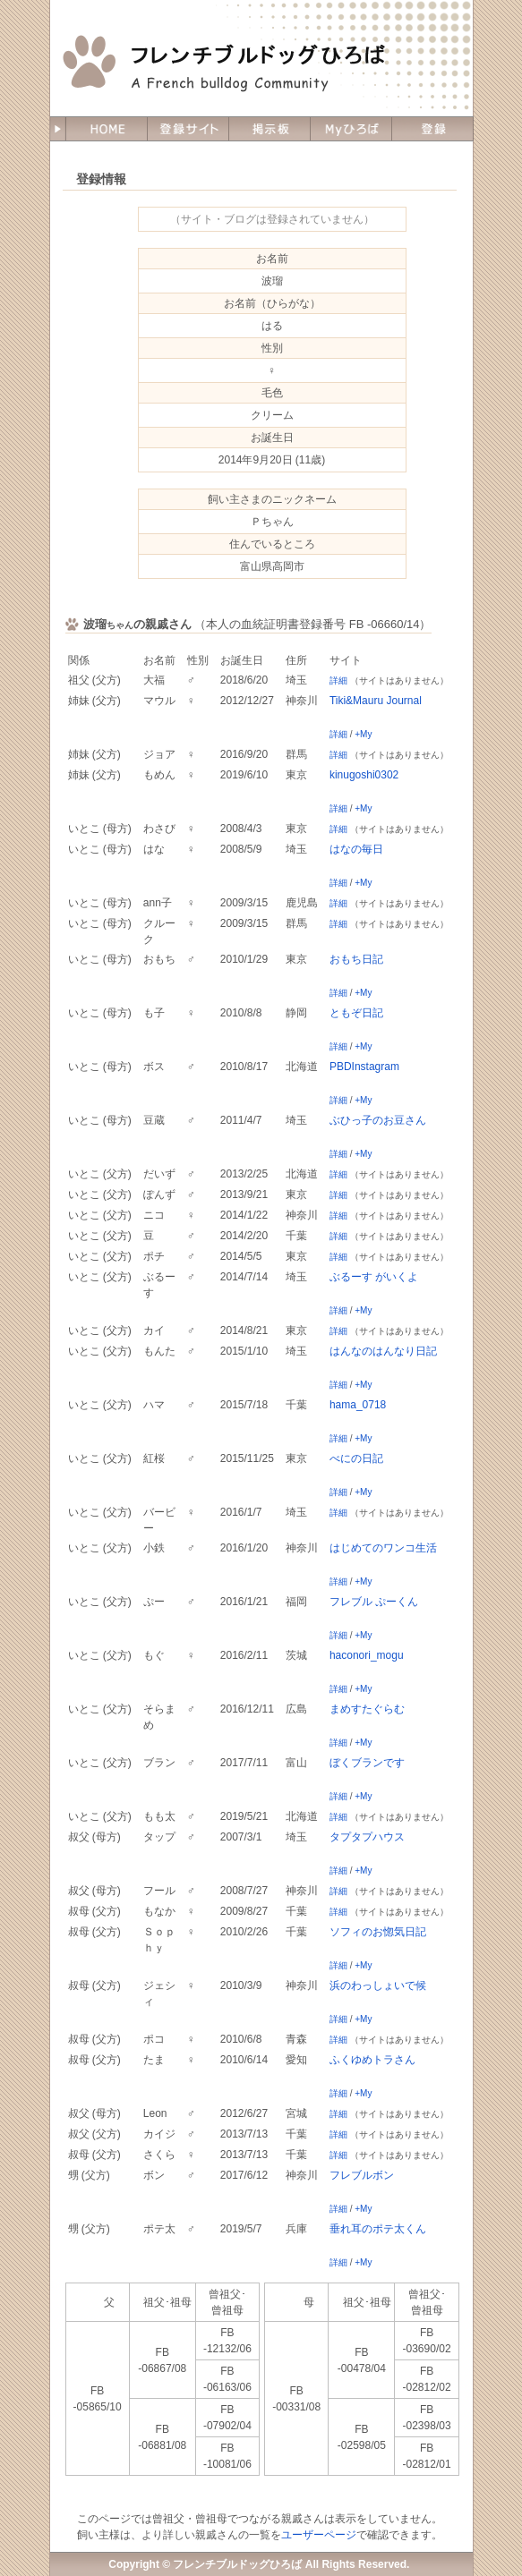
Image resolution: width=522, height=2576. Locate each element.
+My (363, 734)
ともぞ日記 (356, 1013)
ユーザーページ (318, 2535)
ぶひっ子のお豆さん (377, 1120)
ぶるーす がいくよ (373, 1277)
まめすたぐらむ (367, 1709)
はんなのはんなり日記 (383, 1351)
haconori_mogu (366, 1655)
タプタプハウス (367, 1837)
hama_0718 (357, 1405)
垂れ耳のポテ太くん (377, 2229)
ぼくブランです (367, 1762)
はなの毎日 (356, 849)
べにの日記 (356, 1458)
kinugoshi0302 (363, 775)
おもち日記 (356, 959)
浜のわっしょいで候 (377, 1985)
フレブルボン (361, 2175)
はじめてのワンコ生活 (383, 1548)
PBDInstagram (364, 1066)
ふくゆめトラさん (372, 2059)
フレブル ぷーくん (373, 1601)
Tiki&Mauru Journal (375, 700)
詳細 (338, 680)
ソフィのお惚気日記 (377, 1932)
